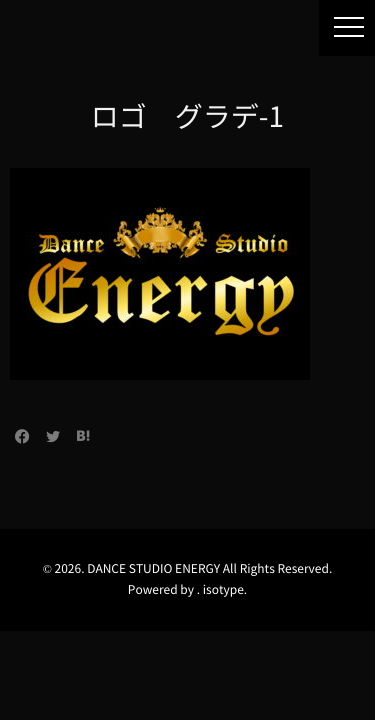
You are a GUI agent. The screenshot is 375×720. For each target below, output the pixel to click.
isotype (223, 590)
